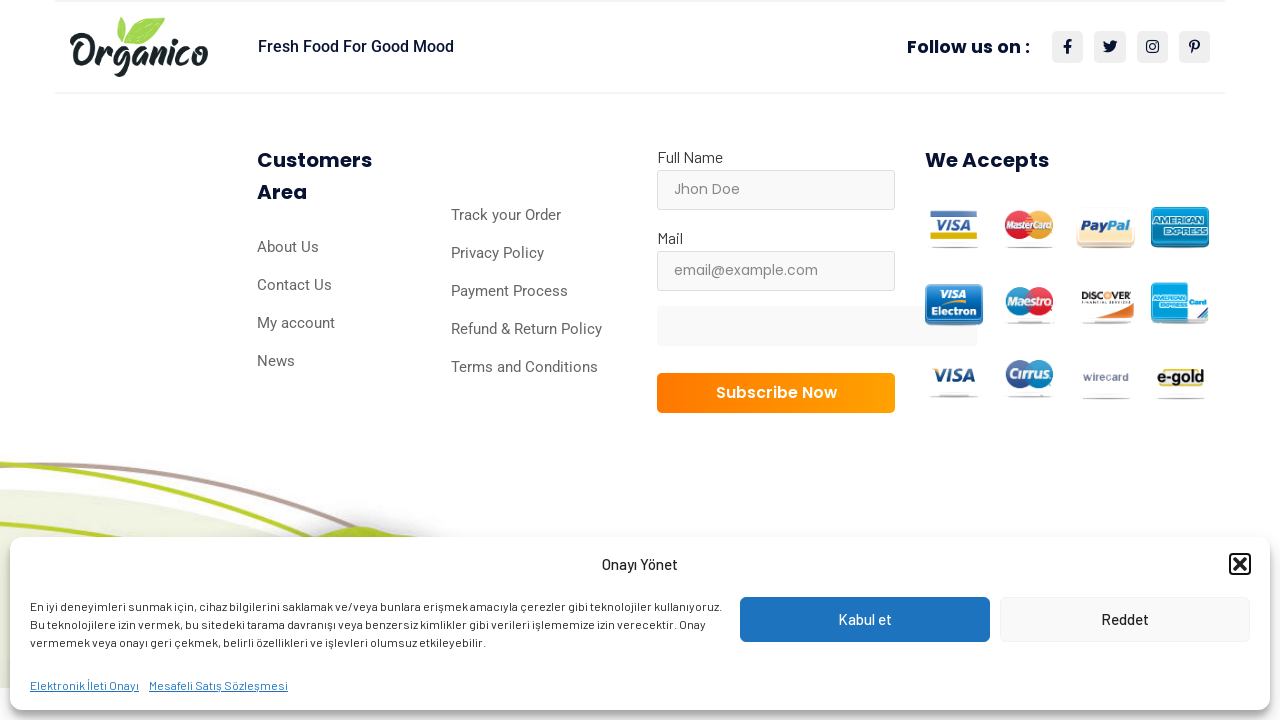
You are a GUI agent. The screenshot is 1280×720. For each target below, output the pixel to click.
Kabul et (865, 619)
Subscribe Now (776, 392)
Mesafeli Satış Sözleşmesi (218, 685)
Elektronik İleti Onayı (84, 685)
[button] (1240, 564)
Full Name (690, 156)
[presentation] (825, 345)
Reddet (1125, 619)
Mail (670, 237)
